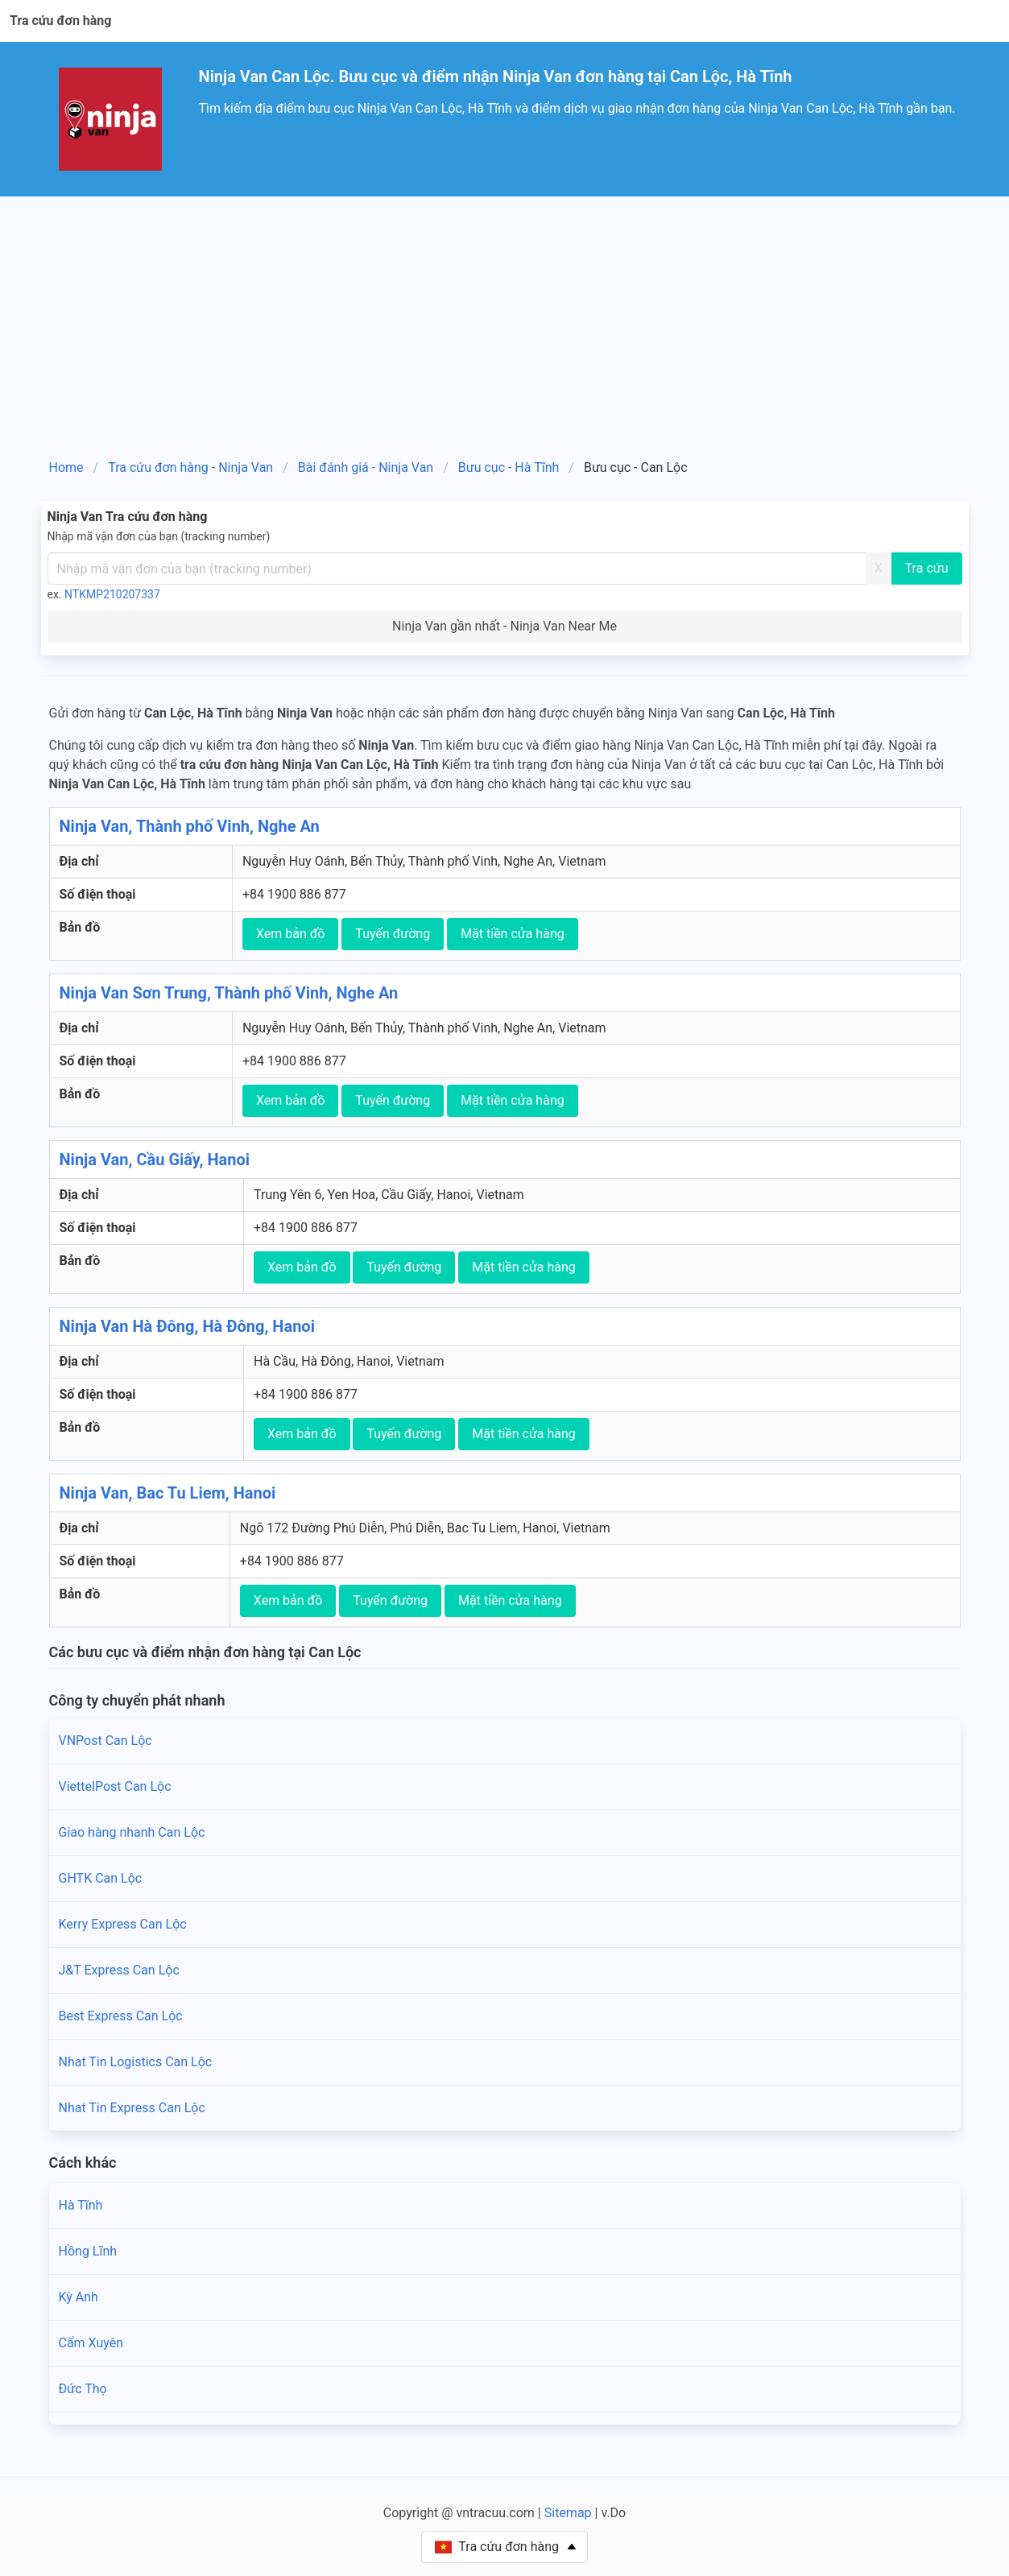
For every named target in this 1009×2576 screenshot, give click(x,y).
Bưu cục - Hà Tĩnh (509, 467)
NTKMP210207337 (112, 594)
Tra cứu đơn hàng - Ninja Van (190, 467)
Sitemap (568, 2512)
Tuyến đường (392, 933)
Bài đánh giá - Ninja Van (365, 467)
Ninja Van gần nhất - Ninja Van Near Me (504, 626)
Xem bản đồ (290, 933)
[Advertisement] (505, 317)
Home (66, 467)
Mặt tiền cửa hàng (512, 933)
